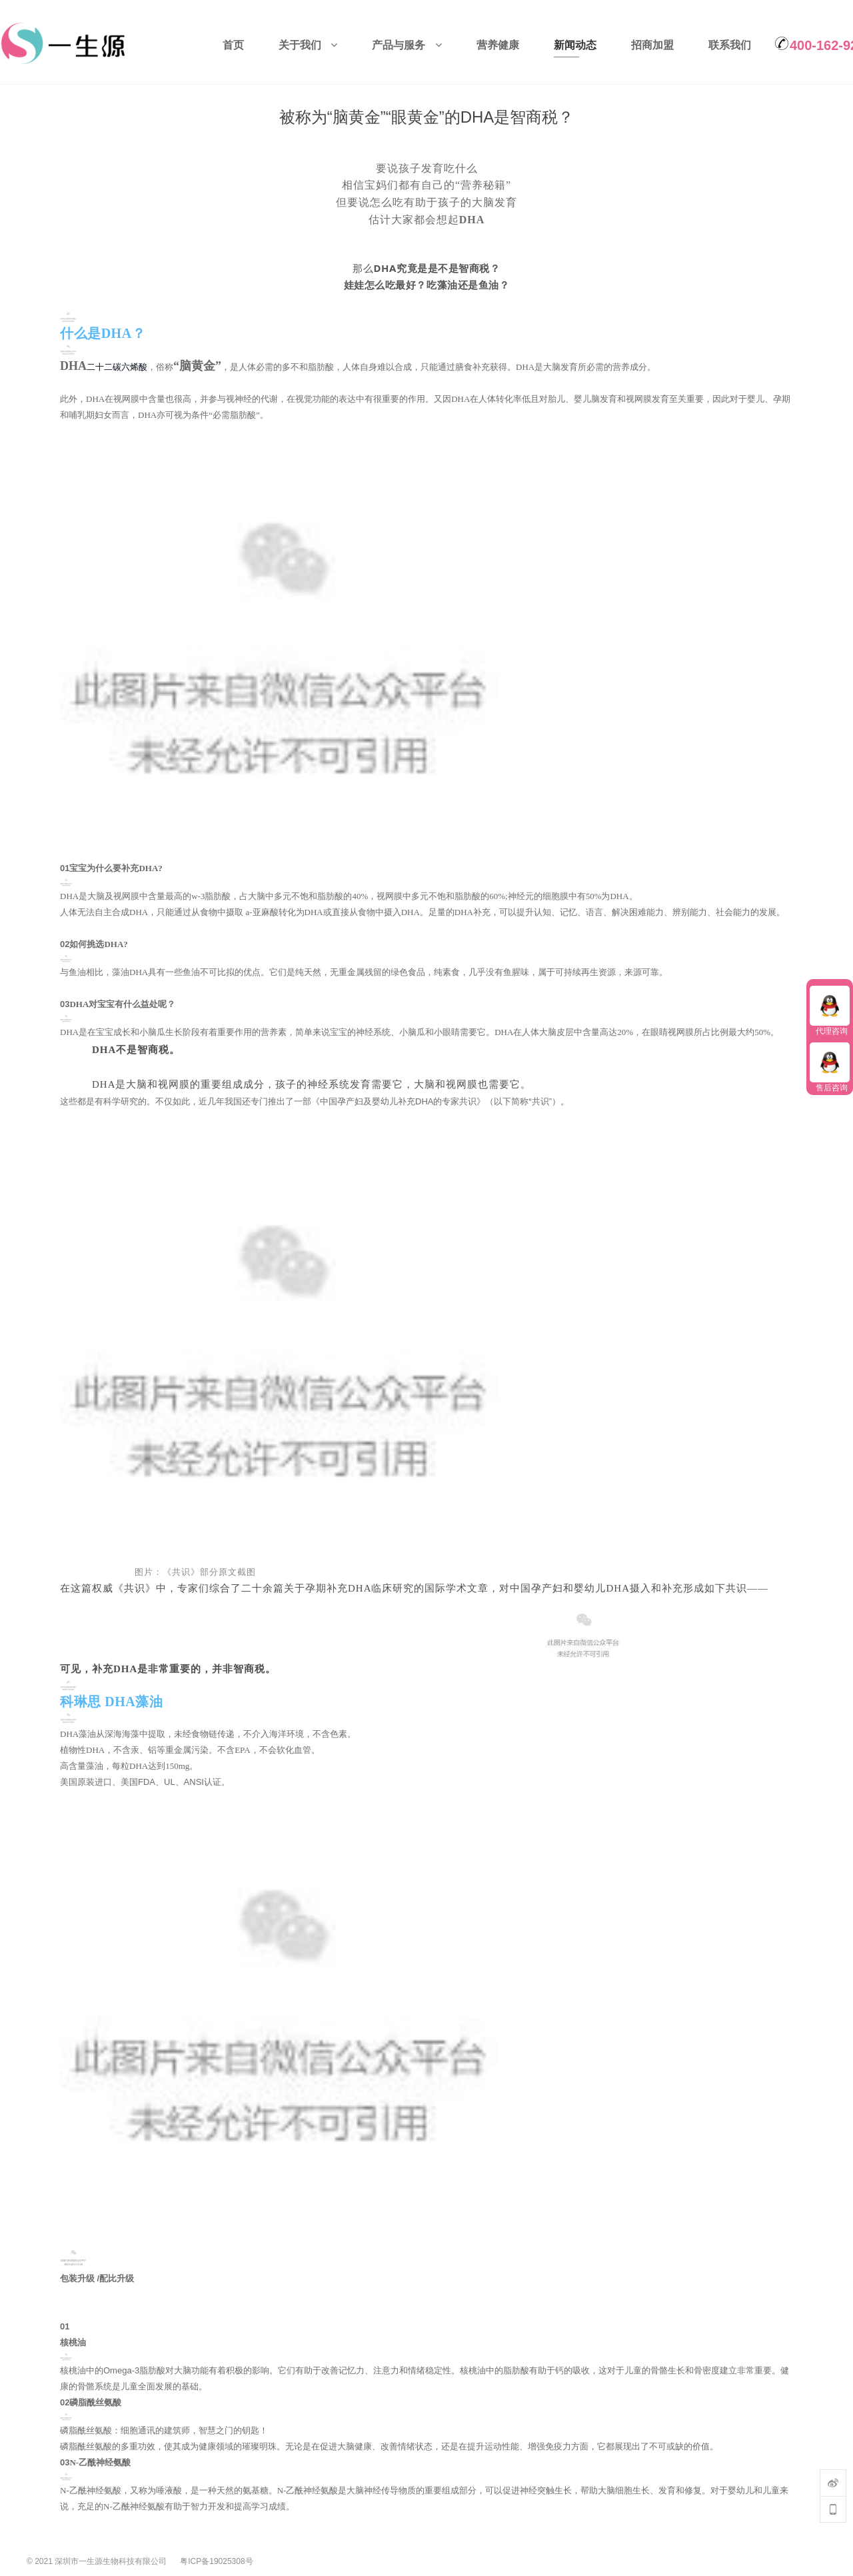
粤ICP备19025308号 (216, 2558)
